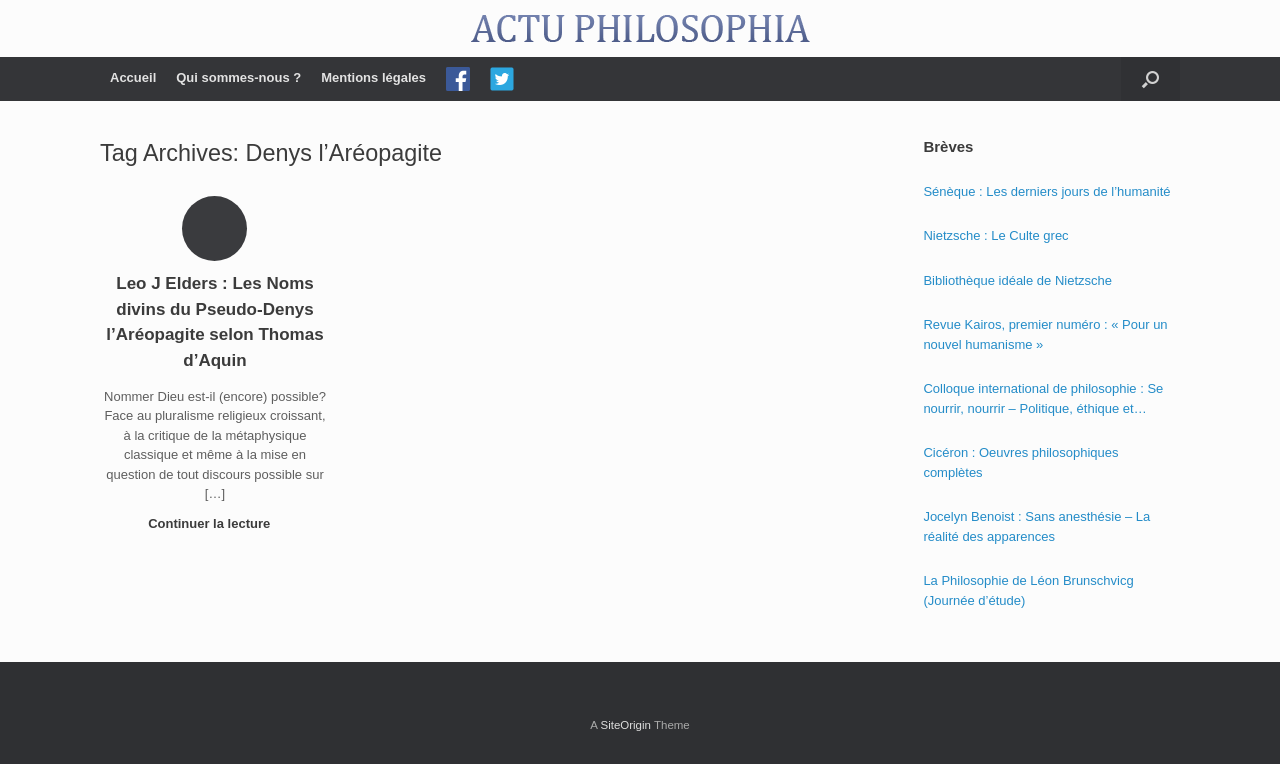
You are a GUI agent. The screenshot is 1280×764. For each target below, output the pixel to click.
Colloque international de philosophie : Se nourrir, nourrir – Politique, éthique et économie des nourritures (1043, 399)
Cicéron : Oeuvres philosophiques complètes (1020, 462)
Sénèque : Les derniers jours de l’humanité (1046, 191)
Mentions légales (373, 77)
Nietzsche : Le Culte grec (995, 235)
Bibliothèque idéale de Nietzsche (1017, 280)
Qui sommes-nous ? (238, 77)
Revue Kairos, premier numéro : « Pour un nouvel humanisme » (1045, 334)
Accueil (133, 77)
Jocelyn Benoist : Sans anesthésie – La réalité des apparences (1036, 526)
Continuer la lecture (215, 523)
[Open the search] (1150, 79)
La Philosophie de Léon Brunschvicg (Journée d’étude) (1028, 590)
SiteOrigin (625, 725)
